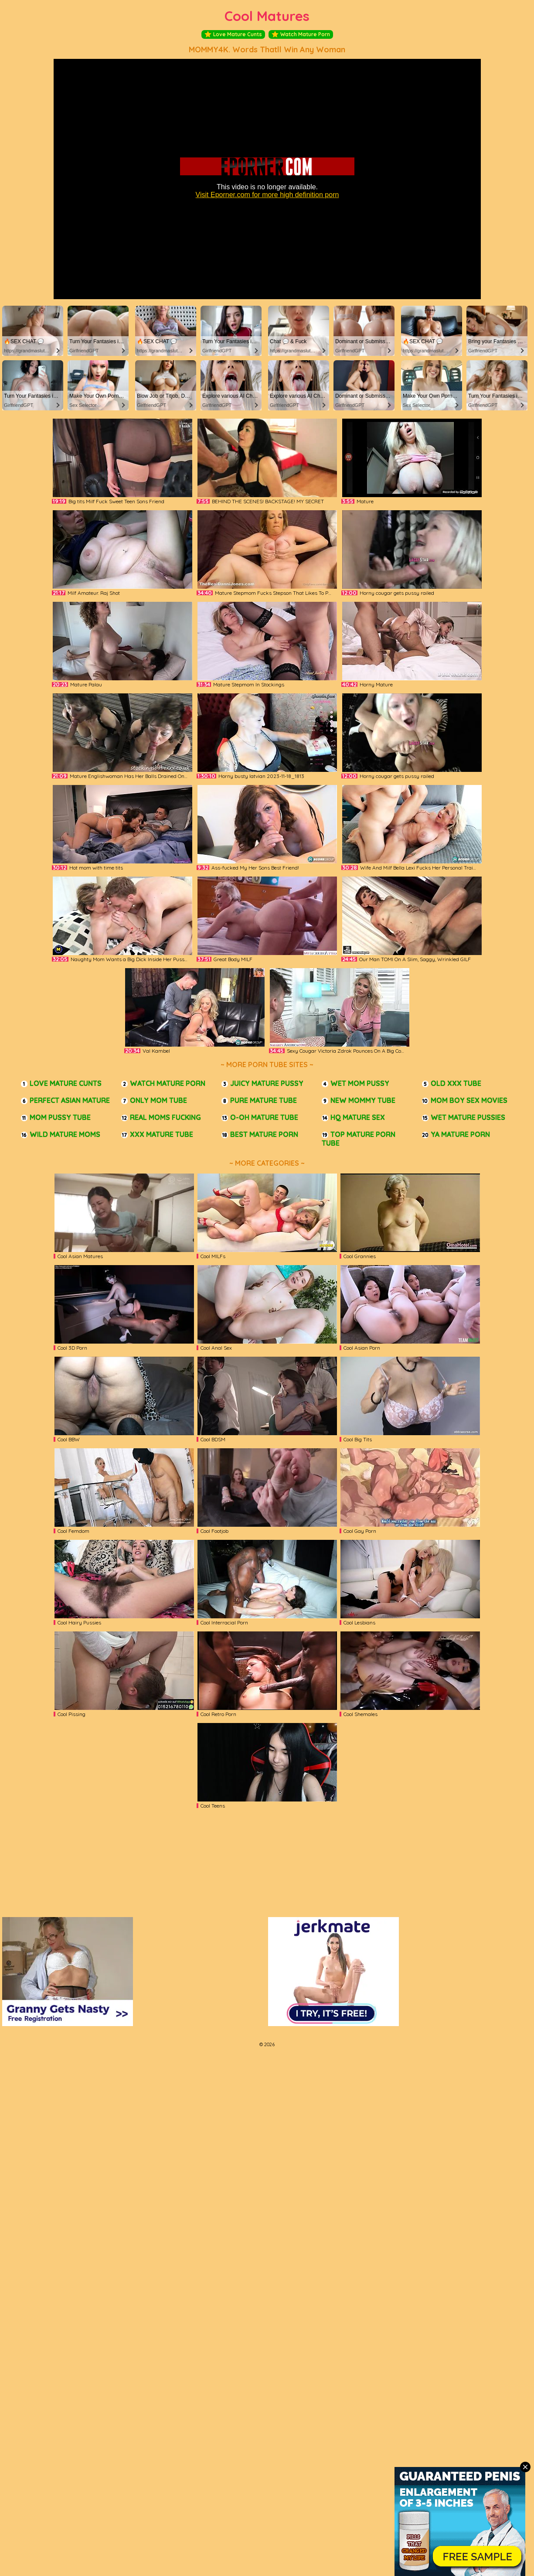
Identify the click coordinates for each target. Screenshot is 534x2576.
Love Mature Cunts (233, 34)
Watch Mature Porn (301, 34)
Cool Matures (267, 15)
